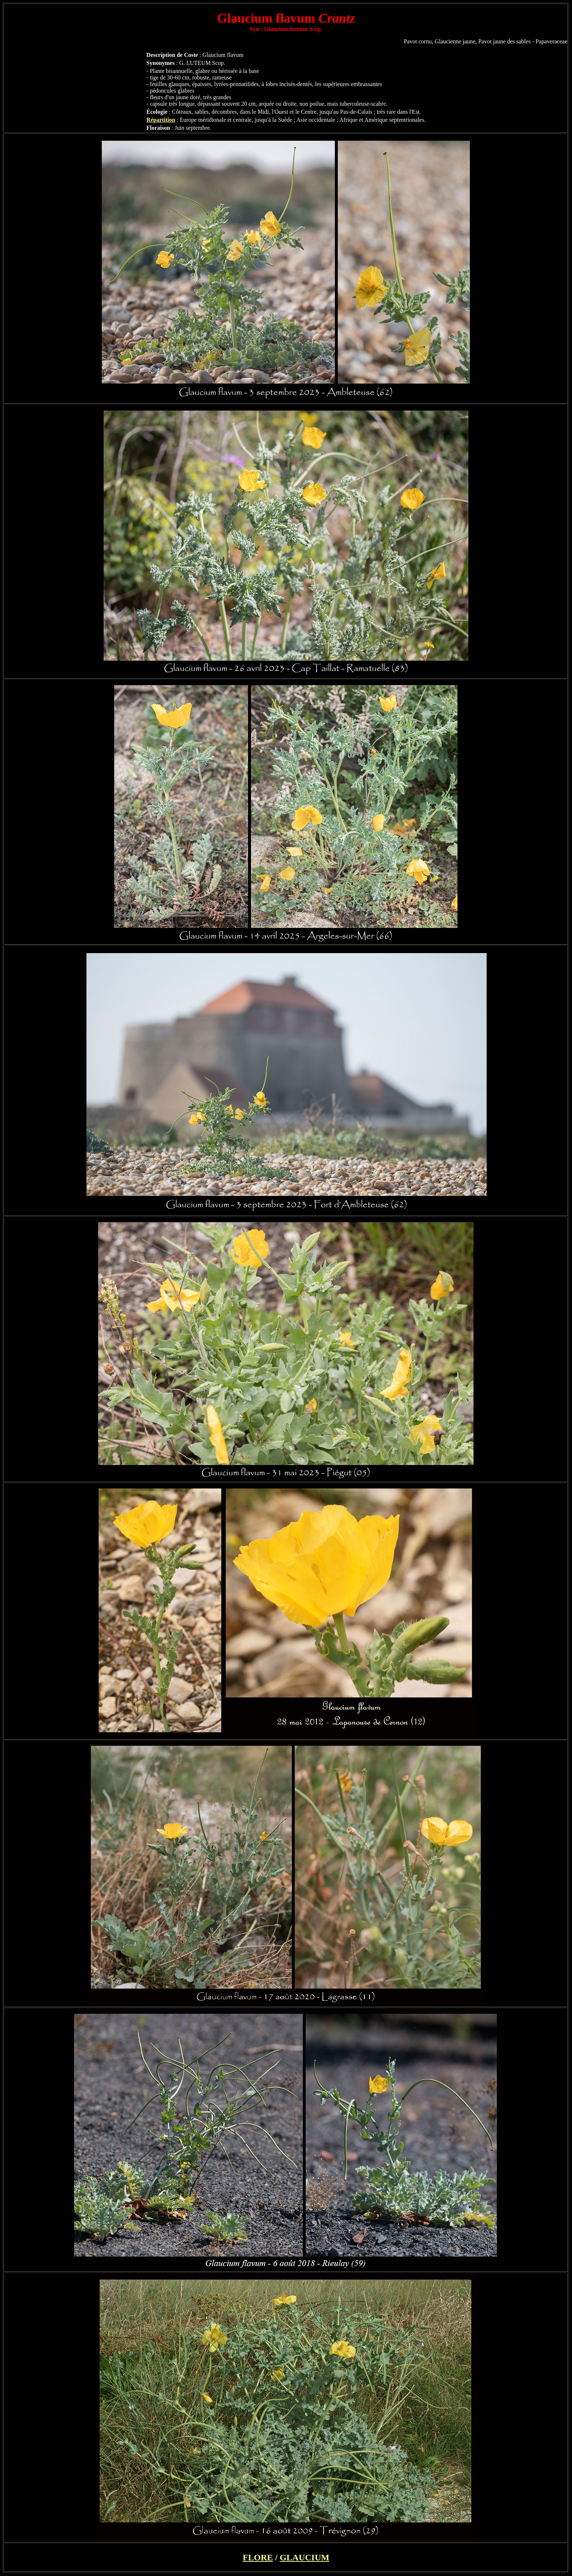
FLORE (258, 2557)
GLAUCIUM (304, 2557)
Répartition (160, 120)
